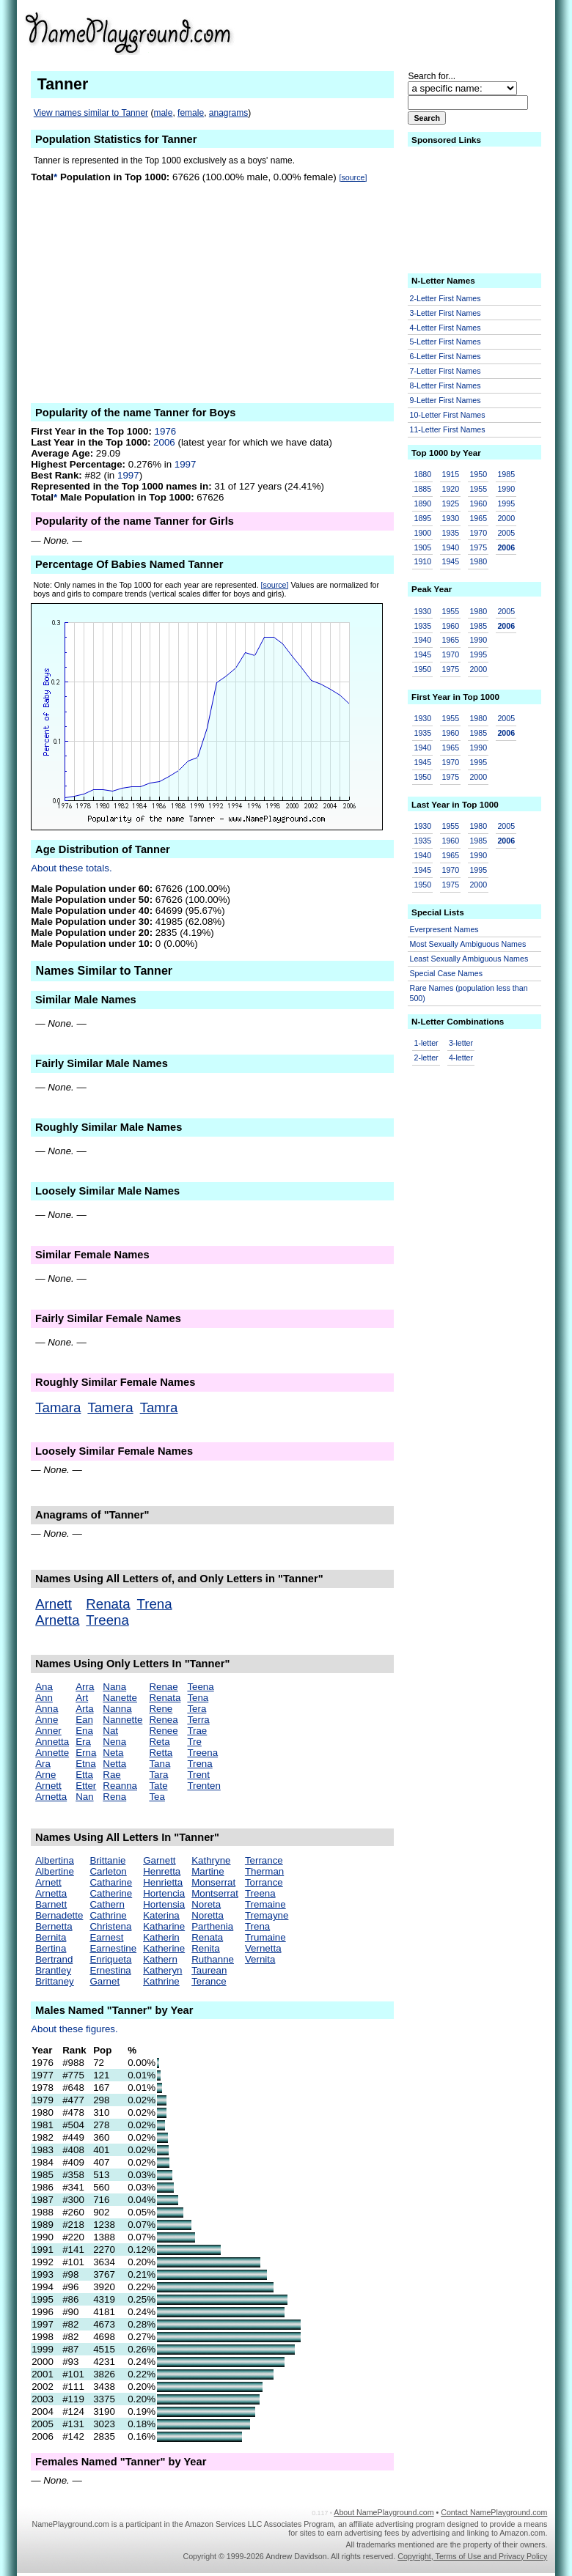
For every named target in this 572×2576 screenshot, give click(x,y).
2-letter (426, 1057)
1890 (423, 503)
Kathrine (161, 1981)
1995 (506, 503)
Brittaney (54, 1981)
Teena (200, 1686)
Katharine (164, 1926)
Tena (197, 1697)
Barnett (51, 1904)
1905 (423, 547)
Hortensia (164, 1904)
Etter (86, 1785)
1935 (450, 532)
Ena (84, 1730)
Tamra (159, 1407)
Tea (157, 1796)
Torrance (264, 1882)
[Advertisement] (433, 32)
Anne (46, 1719)
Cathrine (107, 1915)
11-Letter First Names (447, 429)
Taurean (209, 1970)
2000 (506, 518)
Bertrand (54, 1959)
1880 (423, 474)
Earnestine (112, 1948)
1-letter (426, 1042)
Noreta (206, 1904)
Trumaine (265, 1937)
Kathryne (210, 1860)
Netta (114, 1763)
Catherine (110, 1893)
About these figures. (74, 2028)
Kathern (160, 1959)
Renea (163, 1719)
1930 (450, 518)
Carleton (107, 1871)
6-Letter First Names (445, 356)
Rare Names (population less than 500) (469, 993)
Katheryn (162, 1970)
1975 (478, 547)
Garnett (159, 1860)
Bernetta (53, 1926)
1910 (423, 561)
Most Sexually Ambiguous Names (468, 944)
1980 (478, 561)
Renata (108, 1604)
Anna (46, 1708)
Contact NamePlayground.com (494, 2512)
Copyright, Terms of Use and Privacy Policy (472, 2556)
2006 (164, 442)
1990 (506, 488)
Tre (194, 1741)
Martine (207, 1871)
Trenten (203, 1785)
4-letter (461, 1057)
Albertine (54, 1871)
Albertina (54, 1860)
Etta (84, 1774)
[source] (353, 177)
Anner (48, 1730)
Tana (159, 1763)
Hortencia (164, 1893)
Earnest (106, 1937)
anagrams (228, 113)
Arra (85, 1686)
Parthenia (212, 1926)
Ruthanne (212, 1959)
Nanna (117, 1708)
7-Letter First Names (445, 370)
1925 (450, 503)
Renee (163, 1730)
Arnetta (57, 1620)
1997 (186, 464)
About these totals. (71, 868)
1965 (478, 518)
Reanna (120, 1785)
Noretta (207, 1915)
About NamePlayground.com (383, 2512)
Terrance (264, 1860)
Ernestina (110, 1970)
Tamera (110, 1407)
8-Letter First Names (445, 385)
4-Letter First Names (445, 327)
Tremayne (267, 1915)
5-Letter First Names (445, 341)
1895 (423, 518)
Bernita (50, 1937)
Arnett (53, 1604)
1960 (478, 503)
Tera (196, 1708)
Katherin (161, 1937)
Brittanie (107, 1860)
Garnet (104, 1981)
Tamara (58, 1407)
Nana (114, 1686)
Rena (114, 1796)
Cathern (106, 1904)
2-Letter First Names (445, 298)
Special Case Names (446, 973)
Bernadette (59, 1915)
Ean (84, 1719)
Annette (52, 1752)
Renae (163, 1686)
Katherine (164, 1948)
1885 (423, 488)
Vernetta (263, 1948)
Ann (44, 1697)
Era (83, 1741)
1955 (478, 488)
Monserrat (213, 1882)
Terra (198, 1719)
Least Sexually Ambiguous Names (469, 958)
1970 (478, 532)
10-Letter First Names (447, 414)
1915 (450, 474)
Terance (208, 1981)
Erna (86, 1752)
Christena (110, 1926)
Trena (154, 1604)
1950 (478, 474)
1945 (450, 561)
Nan (84, 1796)
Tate (158, 1785)
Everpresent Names (444, 929)
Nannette (122, 1719)
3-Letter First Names (445, 313)
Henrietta (163, 1882)
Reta (159, 1741)
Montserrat (214, 1893)
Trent (198, 1774)
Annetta (52, 1741)
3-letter (461, 1042)
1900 (423, 532)
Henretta (161, 1871)
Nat (110, 1730)
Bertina (50, 1948)
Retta (160, 1752)
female (190, 113)
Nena (114, 1741)
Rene (160, 1708)
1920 (450, 488)
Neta (113, 1752)
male (162, 113)
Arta (84, 1708)
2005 (506, 532)
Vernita (260, 1959)
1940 (450, 547)
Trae (197, 1730)
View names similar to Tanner (91, 113)
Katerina (161, 1915)
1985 (506, 474)
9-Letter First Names (445, 400)
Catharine (110, 1882)
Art (82, 1697)
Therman (264, 1871)
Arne (45, 1774)
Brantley (53, 1970)
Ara (43, 1763)
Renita (205, 1948)
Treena (107, 1620)
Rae (111, 1774)
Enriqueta (110, 1959)
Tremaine (265, 1904)
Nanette (120, 1697)
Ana (44, 1686)
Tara (158, 1774)
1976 (166, 431)
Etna (85, 1763)
